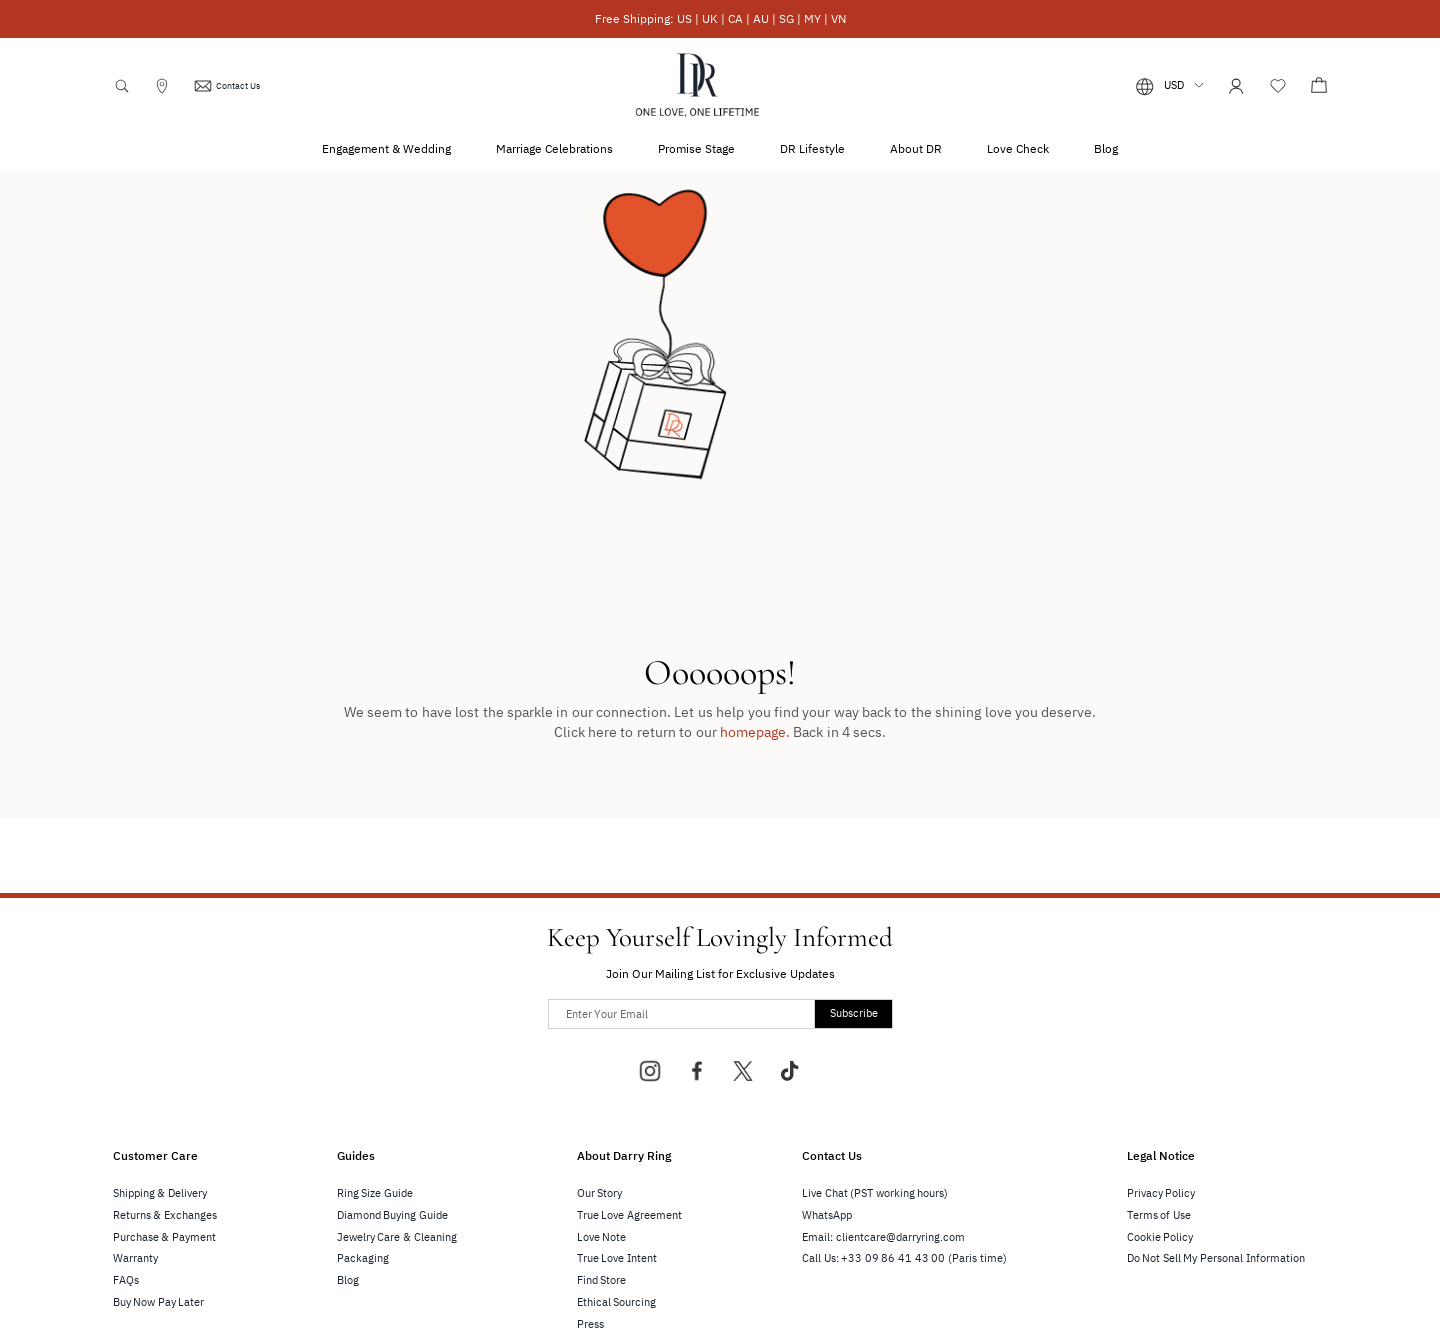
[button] (1170, 87)
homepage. (755, 732)
